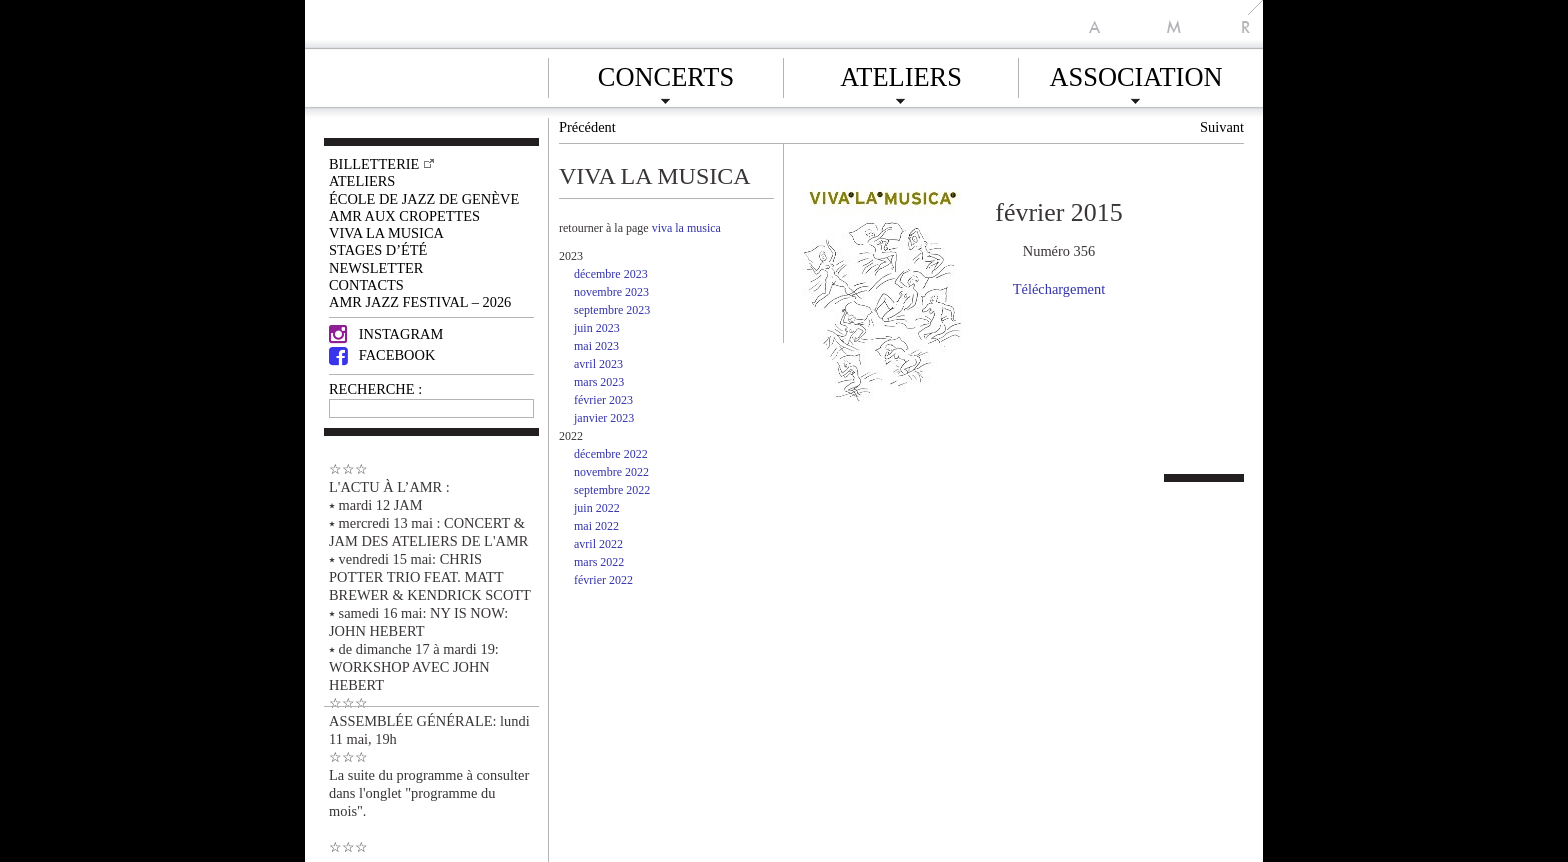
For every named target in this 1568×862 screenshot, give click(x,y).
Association (1135, 74)
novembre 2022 (611, 472)
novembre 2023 (611, 292)
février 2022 (603, 580)
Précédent (587, 127)
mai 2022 (596, 526)
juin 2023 (597, 328)
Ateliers (901, 74)
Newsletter (376, 268)
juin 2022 (597, 508)
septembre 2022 (612, 490)
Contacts (366, 285)
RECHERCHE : (375, 389)
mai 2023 (596, 346)
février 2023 (603, 400)
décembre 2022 (611, 454)
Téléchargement (1059, 289)
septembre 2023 (612, 310)
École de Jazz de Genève (424, 199)
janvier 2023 (604, 418)
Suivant (1222, 127)
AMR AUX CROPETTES (404, 216)
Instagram (386, 334)
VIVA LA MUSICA (386, 233)
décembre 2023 (611, 274)
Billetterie (374, 164)
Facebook (382, 355)
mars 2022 (599, 562)
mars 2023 (599, 382)
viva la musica (686, 228)
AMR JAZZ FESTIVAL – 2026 (420, 302)
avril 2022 (598, 544)
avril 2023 (598, 364)
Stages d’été (378, 250)
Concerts (666, 74)
